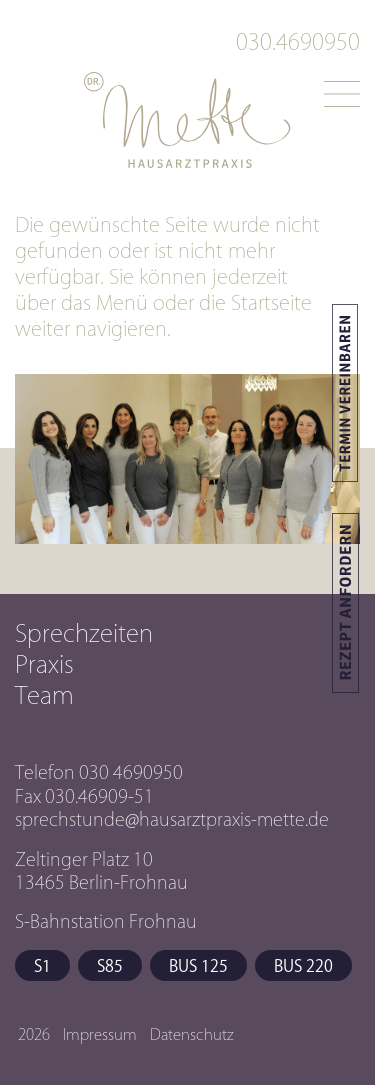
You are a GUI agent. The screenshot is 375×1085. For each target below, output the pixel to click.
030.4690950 (298, 42)
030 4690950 (131, 772)
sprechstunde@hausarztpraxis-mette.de (172, 819)
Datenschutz (192, 1034)
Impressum (100, 1034)
